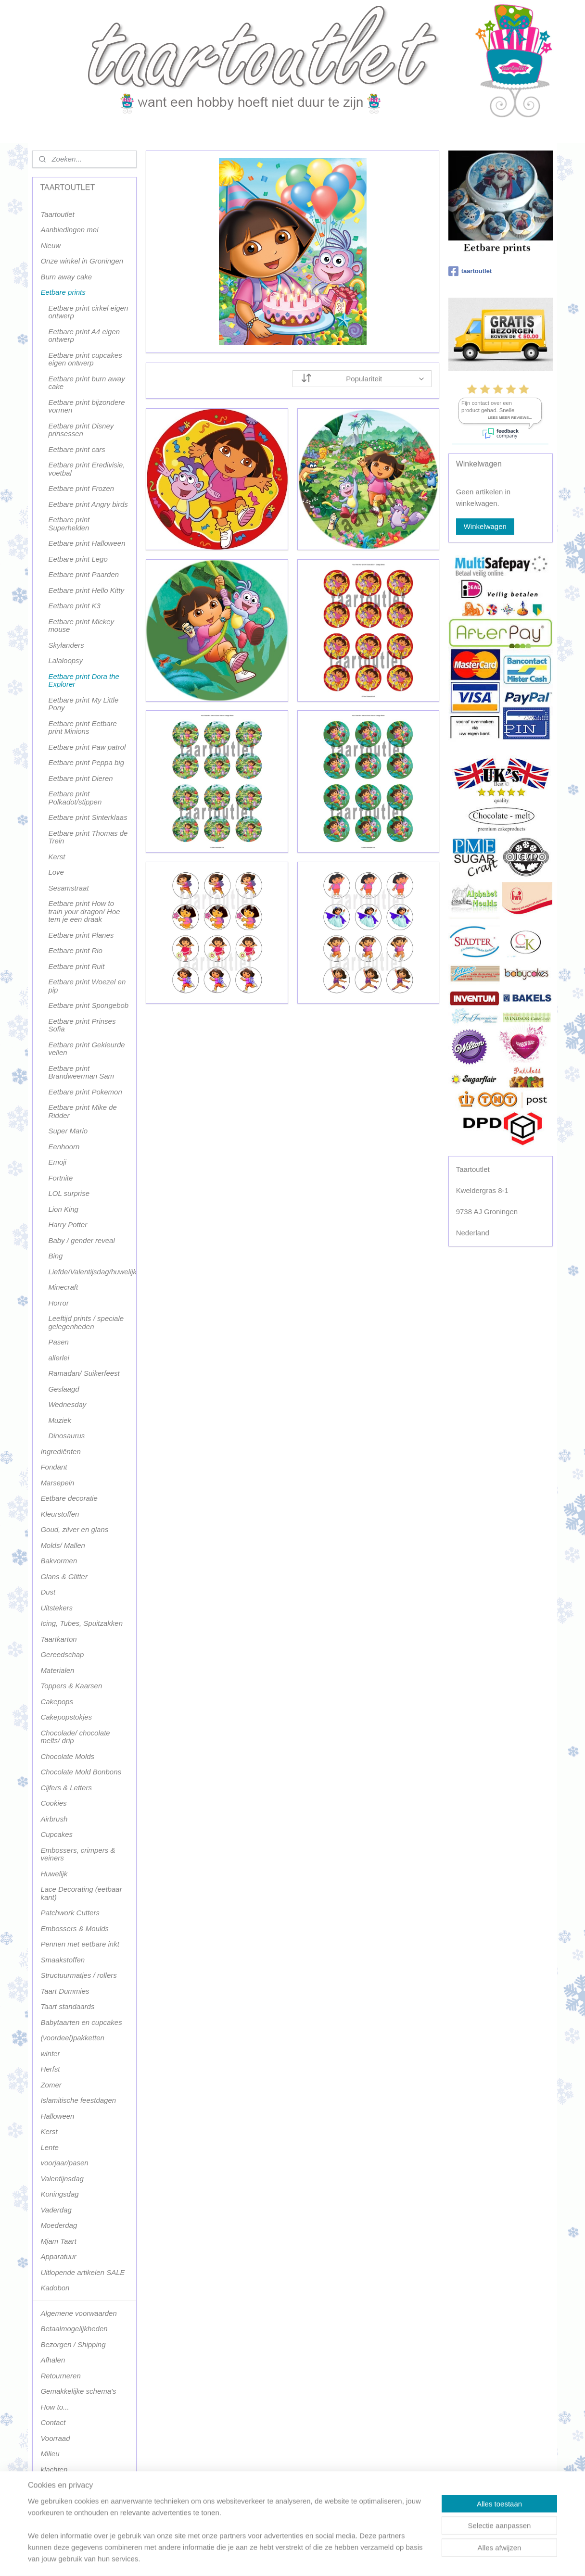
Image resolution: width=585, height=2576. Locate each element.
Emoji (57, 1162)
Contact (52, 2422)
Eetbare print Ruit (76, 966)
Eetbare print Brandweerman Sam (81, 1072)
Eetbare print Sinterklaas (87, 817)
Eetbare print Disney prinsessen (81, 430)
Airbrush (53, 1819)
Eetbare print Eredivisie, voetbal (86, 469)
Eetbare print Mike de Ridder (82, 1111)
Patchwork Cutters (70, 1913)
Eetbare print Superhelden (68, 523)
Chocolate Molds (67, 1756)
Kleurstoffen (59, 1514)
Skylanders (66, 645)
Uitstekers (56, 1608)
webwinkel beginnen (314, 2558)
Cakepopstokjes (66, 1717)
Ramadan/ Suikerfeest (83, 1373)
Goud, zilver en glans (74, 1529)
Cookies (53, 1803)
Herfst (50, 2069)
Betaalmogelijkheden (73, 2329)
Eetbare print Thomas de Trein (87, 837)
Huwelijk (53, 1874)
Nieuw (50, 245)
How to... (54, 2407)
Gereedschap (62, 1654)
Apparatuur (58, 2256)
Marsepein (57, 1483)
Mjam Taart (58, 2241)
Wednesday (67, 1404)
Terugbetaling (62, 2501)
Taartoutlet (57, 214)
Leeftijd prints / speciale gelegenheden (86, 1322)
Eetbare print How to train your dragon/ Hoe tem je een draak (84, 911)
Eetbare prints (62, 292)
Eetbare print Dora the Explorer (83, 680)
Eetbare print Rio (75, 950)
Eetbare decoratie (68, 1498)
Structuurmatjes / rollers (78, 1975)
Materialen (57, 1670)
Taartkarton (58, 1639)
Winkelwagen (485, 526)
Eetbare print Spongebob (88, 1005)
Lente (49, 2147)
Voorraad (55, 2438)
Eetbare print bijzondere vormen (86, 406)
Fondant (53, 1467)
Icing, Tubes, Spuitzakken (81, 1623)
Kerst (56, 857)
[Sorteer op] (362, 379)
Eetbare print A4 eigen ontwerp (84, 335)
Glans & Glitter (64, 1576)
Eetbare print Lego (77, 559)
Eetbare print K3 (74, 606)
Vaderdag (56, 2210)
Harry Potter (67, 1224)
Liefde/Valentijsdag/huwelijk (92, 1272)
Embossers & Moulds (74, 1928)
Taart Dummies (64, 1991)
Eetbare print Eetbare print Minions (82, 727)
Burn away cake (66, 277)
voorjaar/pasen (64, 2163)
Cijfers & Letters (66, 1788)
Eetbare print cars (76, 449)
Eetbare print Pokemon (85, 1092)
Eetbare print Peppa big (86, 762)
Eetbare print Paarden (83, 574)
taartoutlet (470, 271)
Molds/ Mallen (62, 1545)
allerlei (58, 1358)
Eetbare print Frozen (81, 488)
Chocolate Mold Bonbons (80, 1772)
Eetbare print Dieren (80, 778)
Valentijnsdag (62, 2178)
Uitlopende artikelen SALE (82, 2272)
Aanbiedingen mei (69, 230)
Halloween (57, 2116)
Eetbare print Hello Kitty (86, 590)
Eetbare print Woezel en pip (87, 986)
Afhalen (52, 2360)
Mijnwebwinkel (388, 2558)
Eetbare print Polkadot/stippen (75, 798)
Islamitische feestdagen (78, 2100)
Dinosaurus (66, 1436)
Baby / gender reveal (81, 1240)
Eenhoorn (63, 1147)
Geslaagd (63, 1389)
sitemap (265, 2558)
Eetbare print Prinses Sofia (81, 1025)
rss (282, 2558)
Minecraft (63, 1287)
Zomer (50, 2085)
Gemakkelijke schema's (78, 2391)
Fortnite (60, 1178)
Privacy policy (62, 2485)
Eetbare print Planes (81, 935)
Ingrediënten (60, 1451)
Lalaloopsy (65, 660)
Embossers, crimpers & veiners (77, 1854)
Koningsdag (59, 2194)
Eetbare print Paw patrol (87, 747)
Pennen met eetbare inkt (79, 1944)
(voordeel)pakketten (72, 2038)
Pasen (58, 1342)
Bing (55, 1256)
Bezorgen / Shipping (72, 2344)
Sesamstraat (68, 888)
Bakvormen (58, 1561)
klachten (53, 2469)
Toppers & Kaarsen (71, 1686)
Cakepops (56, 1701)
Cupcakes (56, 1834)
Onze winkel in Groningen (81, 261)
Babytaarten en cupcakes (81, 2022)
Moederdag (58, 2225)
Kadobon (54, 2288)
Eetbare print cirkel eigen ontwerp (88, 312)
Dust (47, 1592)
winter (50, 2053)
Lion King (63, 1209)
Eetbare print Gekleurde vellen (86, 1049)
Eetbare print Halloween (86, 543)
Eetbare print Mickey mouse (81, 625)
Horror (58, 1303)
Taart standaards (67, 2006)
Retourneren (60, 2376)
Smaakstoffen (62, 1960)
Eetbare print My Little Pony (83, 704)
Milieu (49, 2454)
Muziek (59, 1420)
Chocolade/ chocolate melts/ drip (75, 1737)
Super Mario (68, 1131)
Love (56, 872)
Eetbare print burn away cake (86, 383)
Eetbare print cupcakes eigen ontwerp (85, 359)
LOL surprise (68, 1193)
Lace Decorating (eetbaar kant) (81, 1893)
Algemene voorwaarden (78, 2313)
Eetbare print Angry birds (87, 504)
